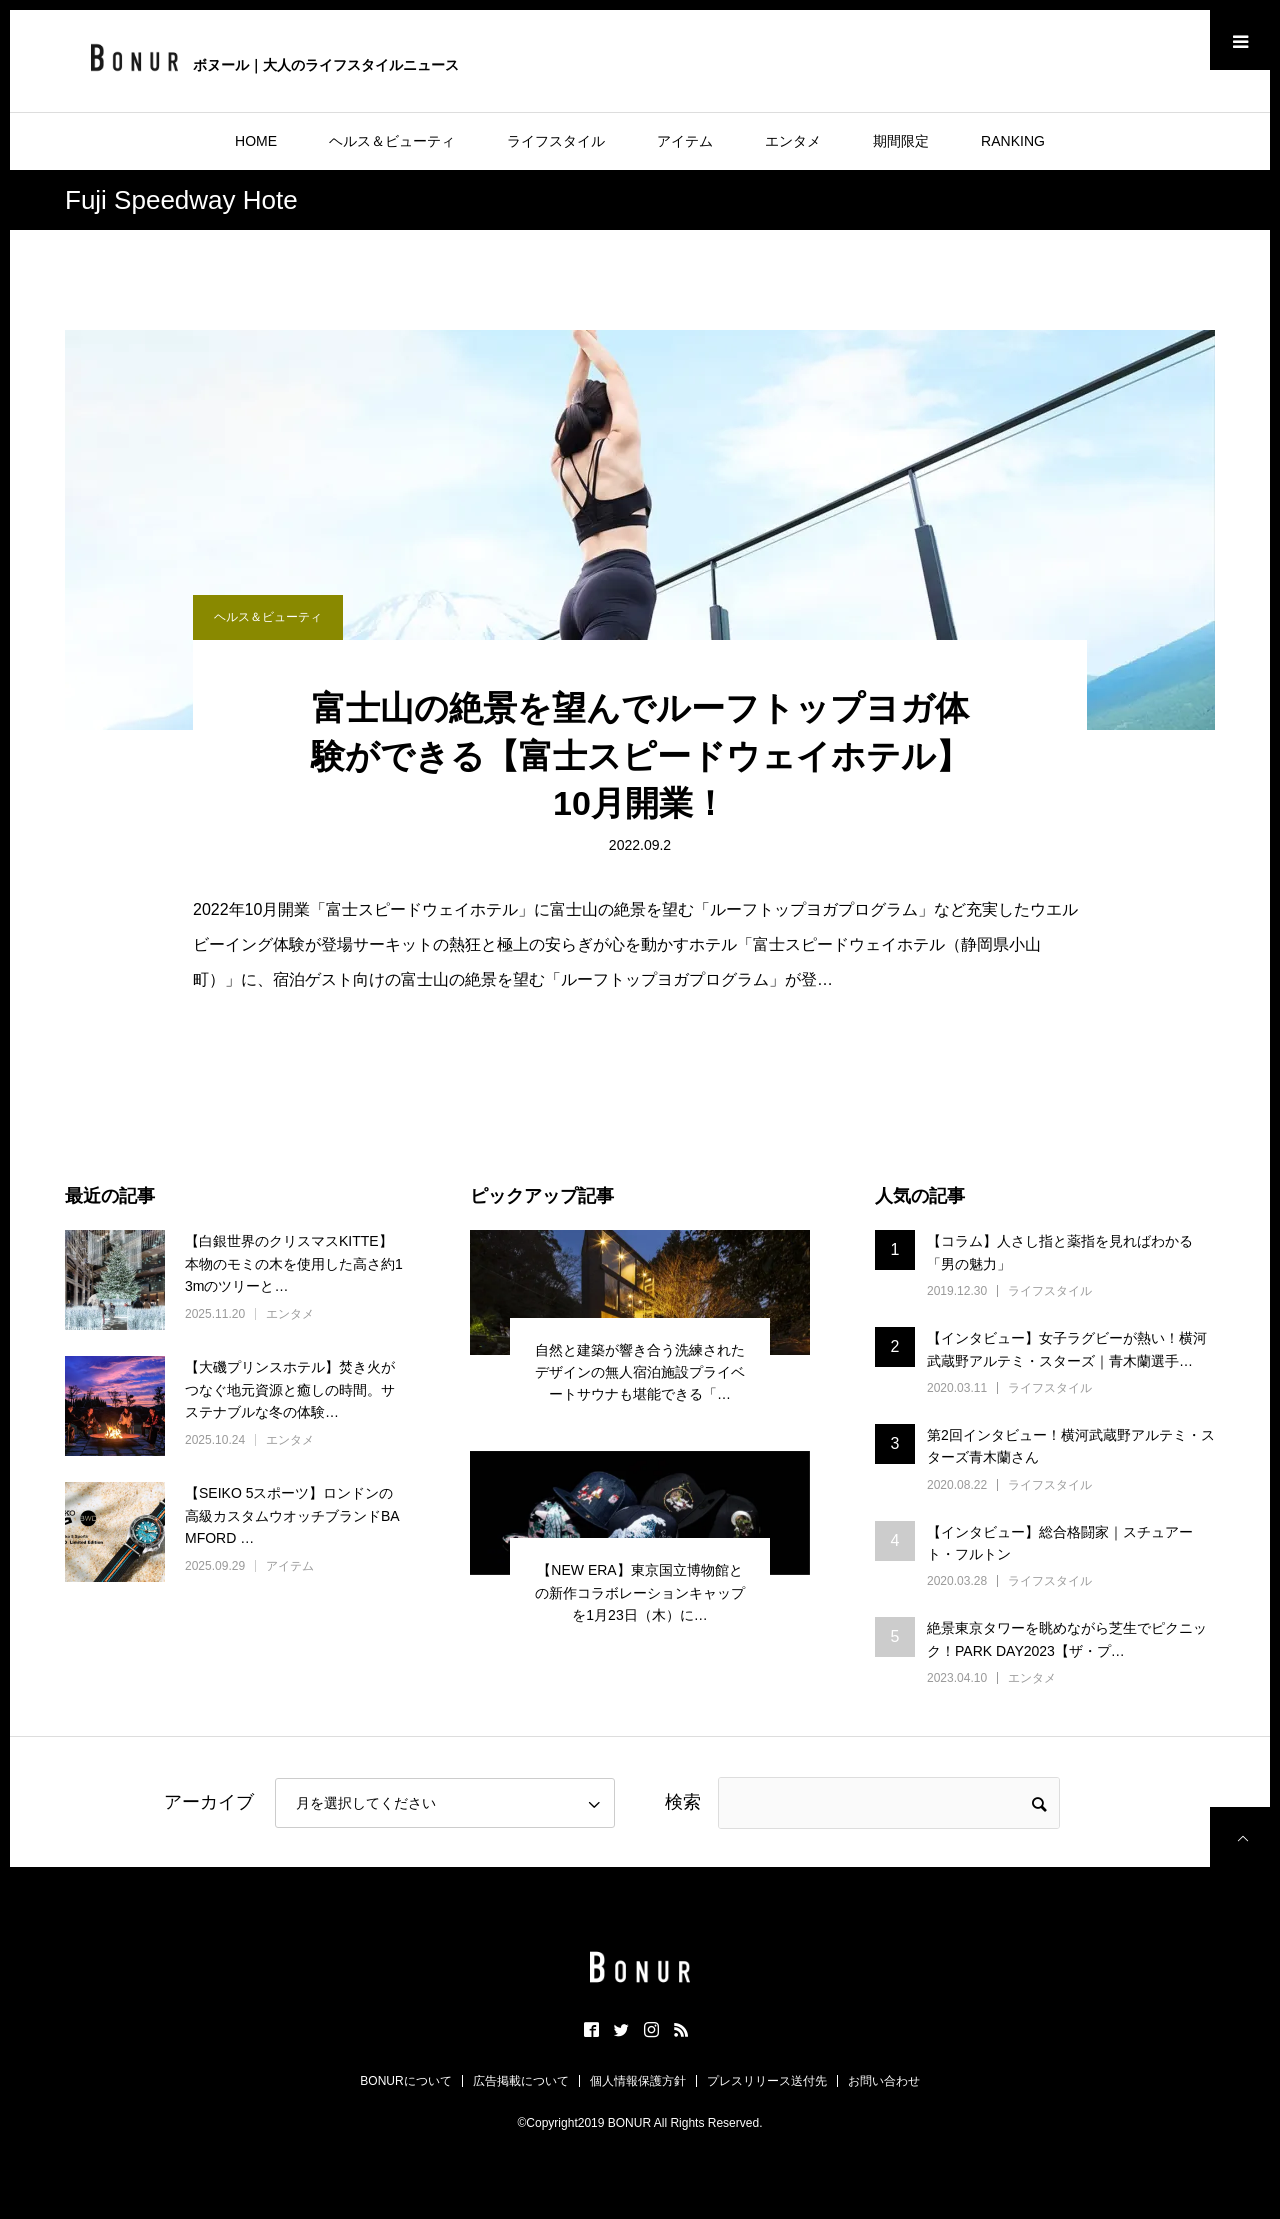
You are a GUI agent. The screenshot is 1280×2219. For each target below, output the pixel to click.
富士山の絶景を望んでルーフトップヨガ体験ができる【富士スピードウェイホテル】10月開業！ (640, 755)
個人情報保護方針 (638, 2081)
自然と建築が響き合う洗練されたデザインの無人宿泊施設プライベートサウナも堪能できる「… (640, 1372)
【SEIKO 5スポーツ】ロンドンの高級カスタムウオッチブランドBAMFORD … (292, 1515)
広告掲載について (521, 2081)
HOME (256, 141)
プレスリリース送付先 (767, 2081)
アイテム (685, 141)
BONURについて (405, 2081)
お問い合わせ (884, 2081)
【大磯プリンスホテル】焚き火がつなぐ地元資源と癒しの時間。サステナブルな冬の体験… (290, 1389)
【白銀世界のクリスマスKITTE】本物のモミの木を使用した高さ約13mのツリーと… (294, 1263)
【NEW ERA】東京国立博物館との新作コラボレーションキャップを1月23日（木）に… (640, 1592)
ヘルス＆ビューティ (392, 141)
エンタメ (793, 141)
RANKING (1013, 141)
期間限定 (901, 141)
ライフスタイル (556, 141)
